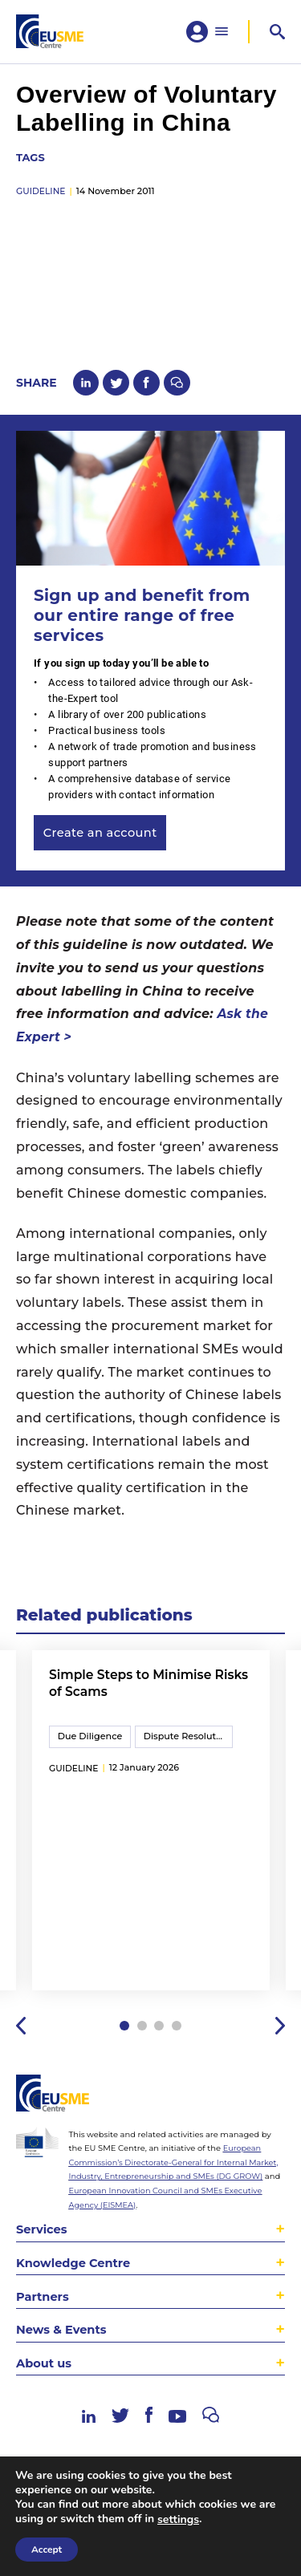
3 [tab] (159, 2042)
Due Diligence (91, 1745)
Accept (46, 2549)
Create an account (102, 840)
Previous (21, 2041)
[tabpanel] (151, 1833)
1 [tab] (123, 2042)
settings (178, 2520)
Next (280, 2041)
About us (44, 2381)
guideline (41, 195)
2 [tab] (141, 2042)
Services (42, 2245)
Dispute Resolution (190, 1745)
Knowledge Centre (74, 2278)
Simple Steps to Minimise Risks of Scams (132, 1691)
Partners (43, 2313)
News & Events (62, 2347)
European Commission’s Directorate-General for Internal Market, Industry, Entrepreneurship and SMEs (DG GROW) (175, 2179)
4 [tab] (178, 2042)
